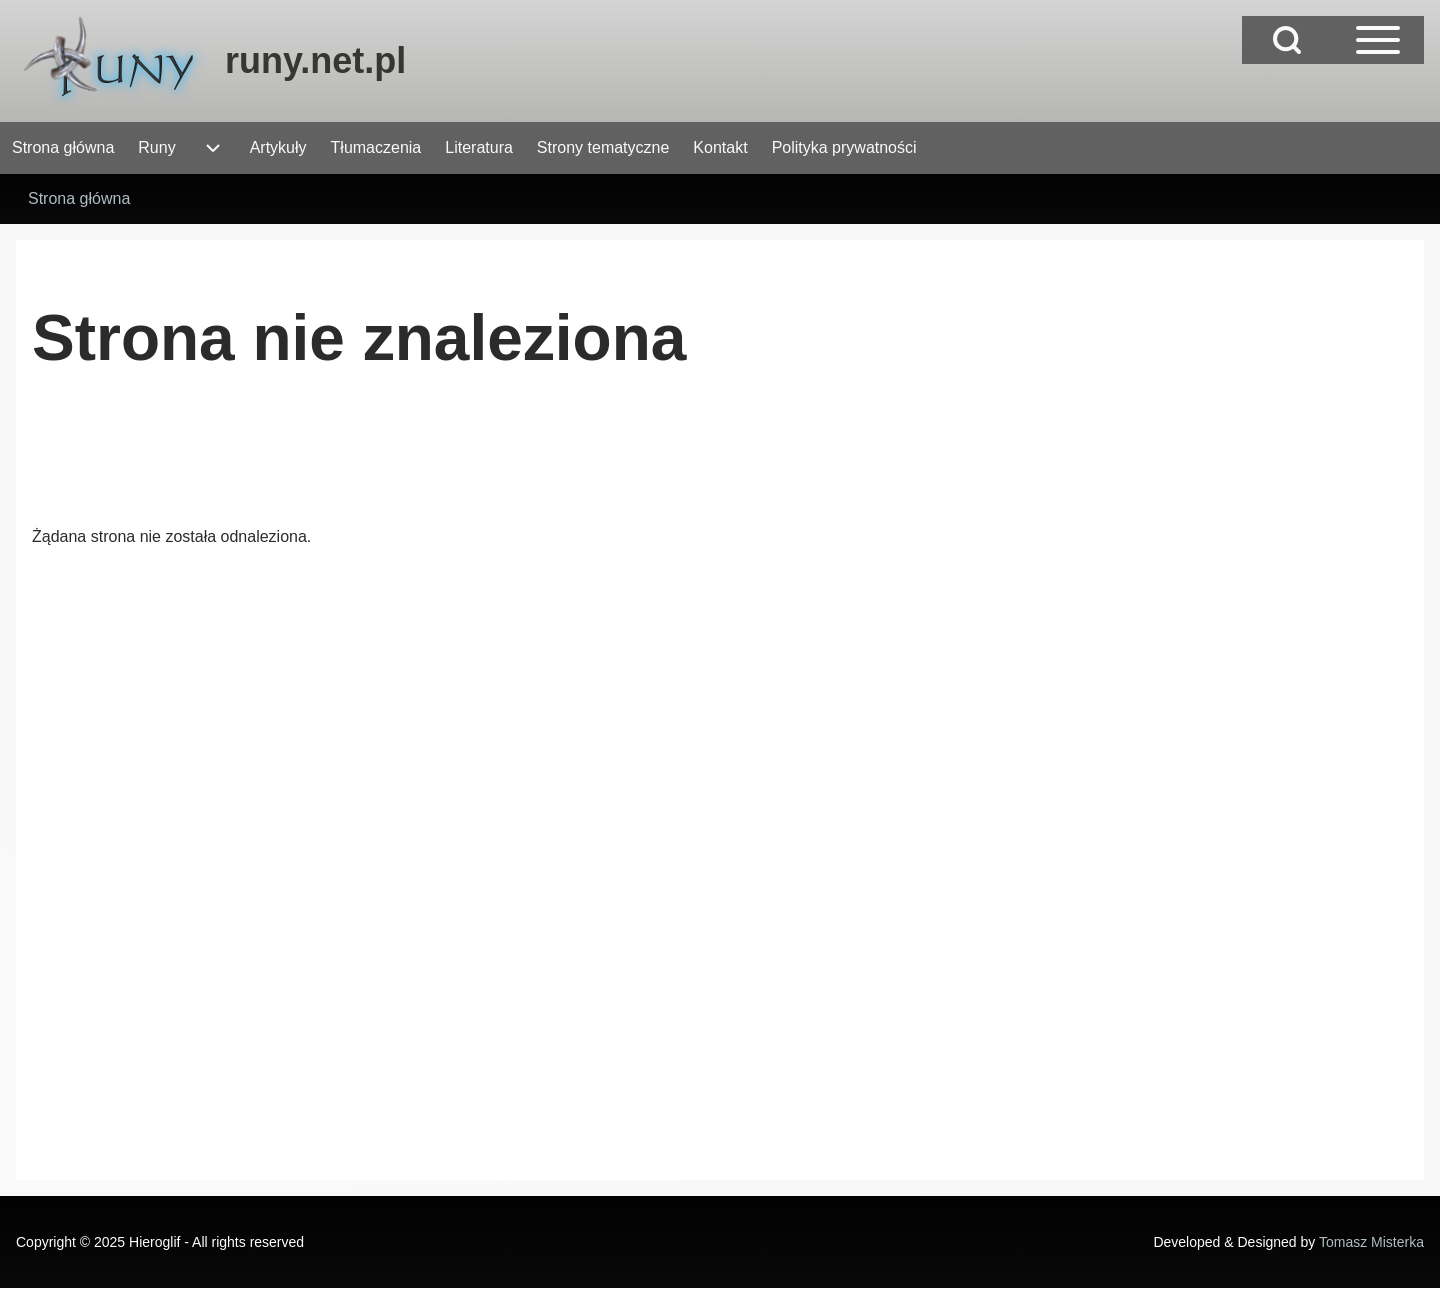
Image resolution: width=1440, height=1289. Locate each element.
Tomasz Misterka (1371, 1242)
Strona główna (79, 198)
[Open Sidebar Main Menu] (1378, 40)
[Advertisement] (396, 465)
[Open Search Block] (1287, 40)
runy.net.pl (315, 60)
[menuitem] (63, 148)
